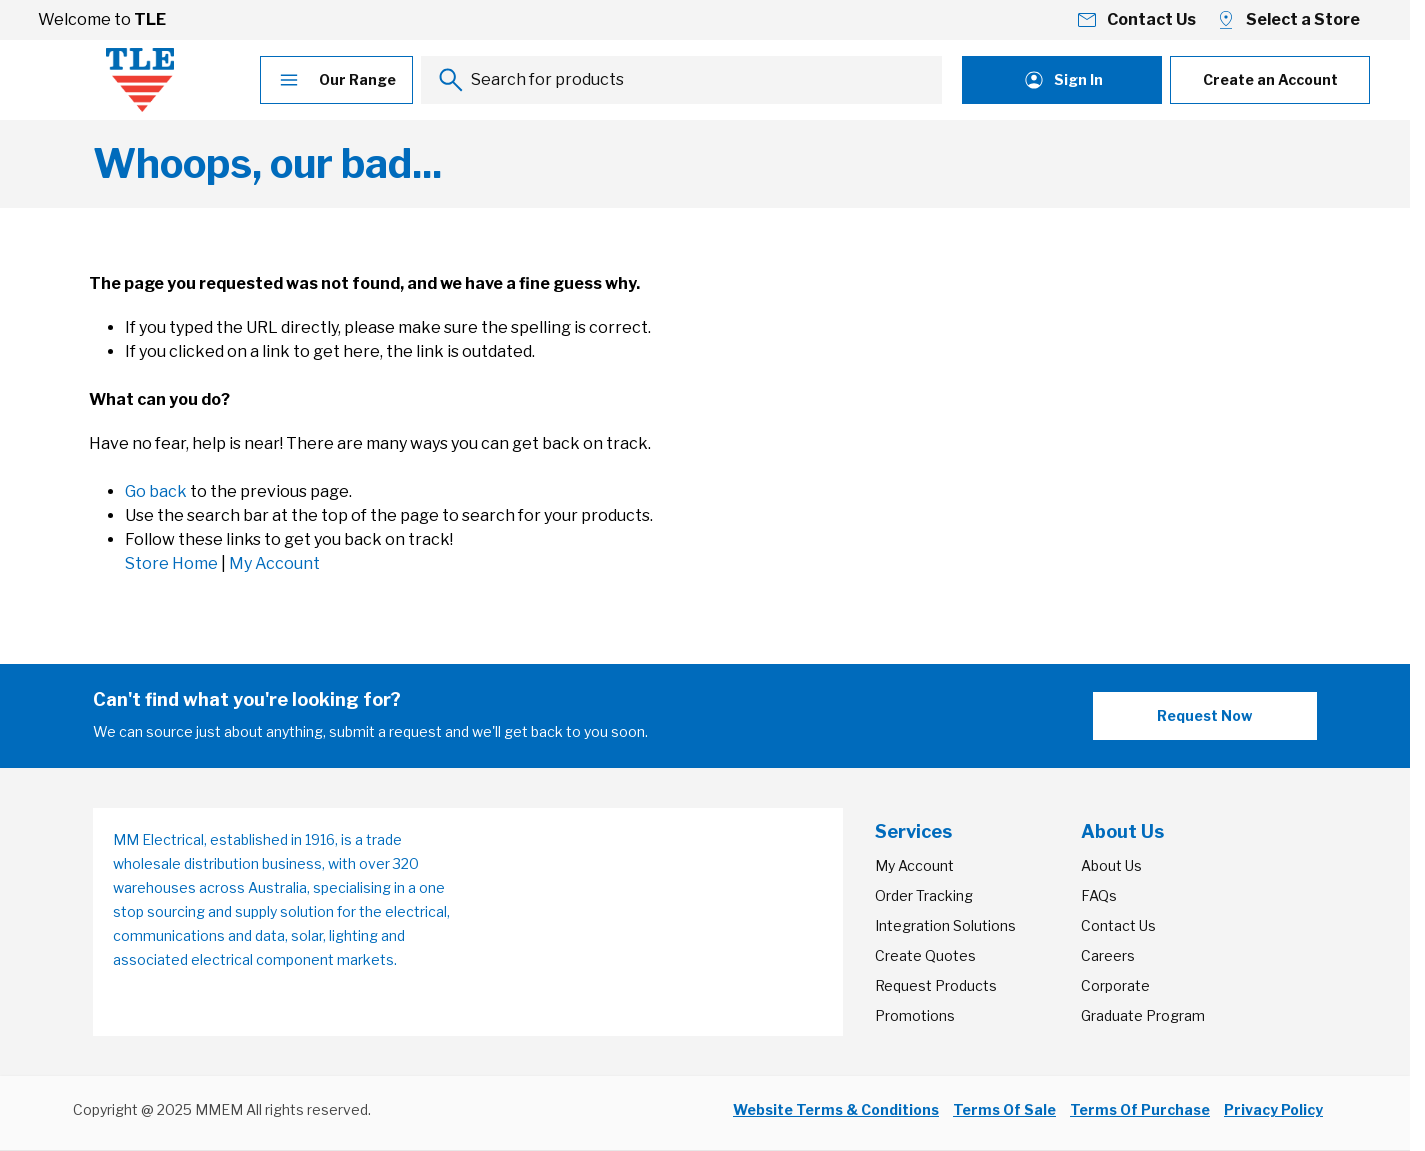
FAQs (1099, 895)
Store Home (171, 563)
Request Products (936, 985)
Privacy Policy (1273, 1109)
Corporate (1115, 985)
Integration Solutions (945, 925)
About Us (1111, 865)
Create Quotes (925, 955)
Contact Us (1118, 925)
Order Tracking (924, 895)
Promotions (915, 1015)
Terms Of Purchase (1140, 1109)
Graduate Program (1143, 1015)
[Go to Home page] (140, 80)
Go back (156, 491)
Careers (1108, 955)
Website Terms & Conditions (836, 1109)
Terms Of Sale (1004, 1109)
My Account (274, 563)
